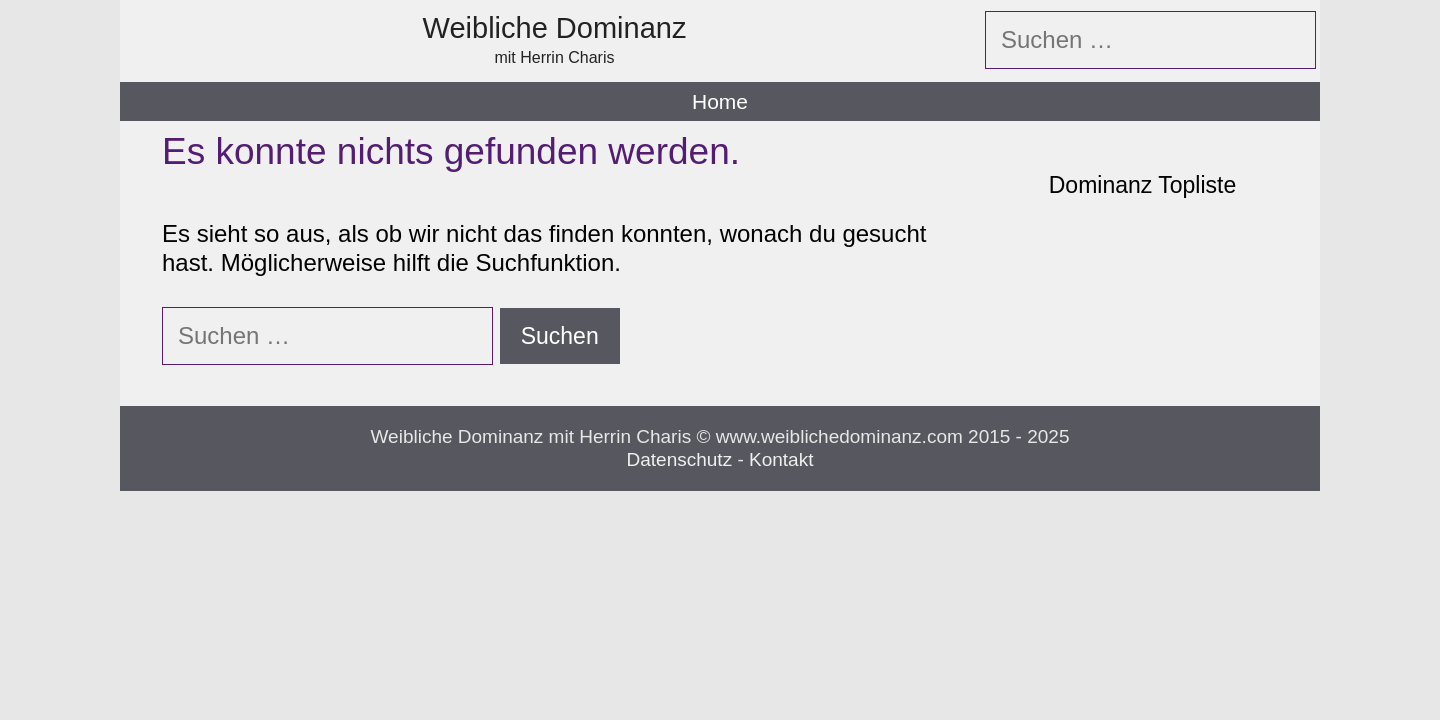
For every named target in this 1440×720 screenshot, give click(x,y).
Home (720, 101)
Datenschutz (680, 459)
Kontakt (781, 459)
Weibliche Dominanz (555, 28)
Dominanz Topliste (1143, 185)
